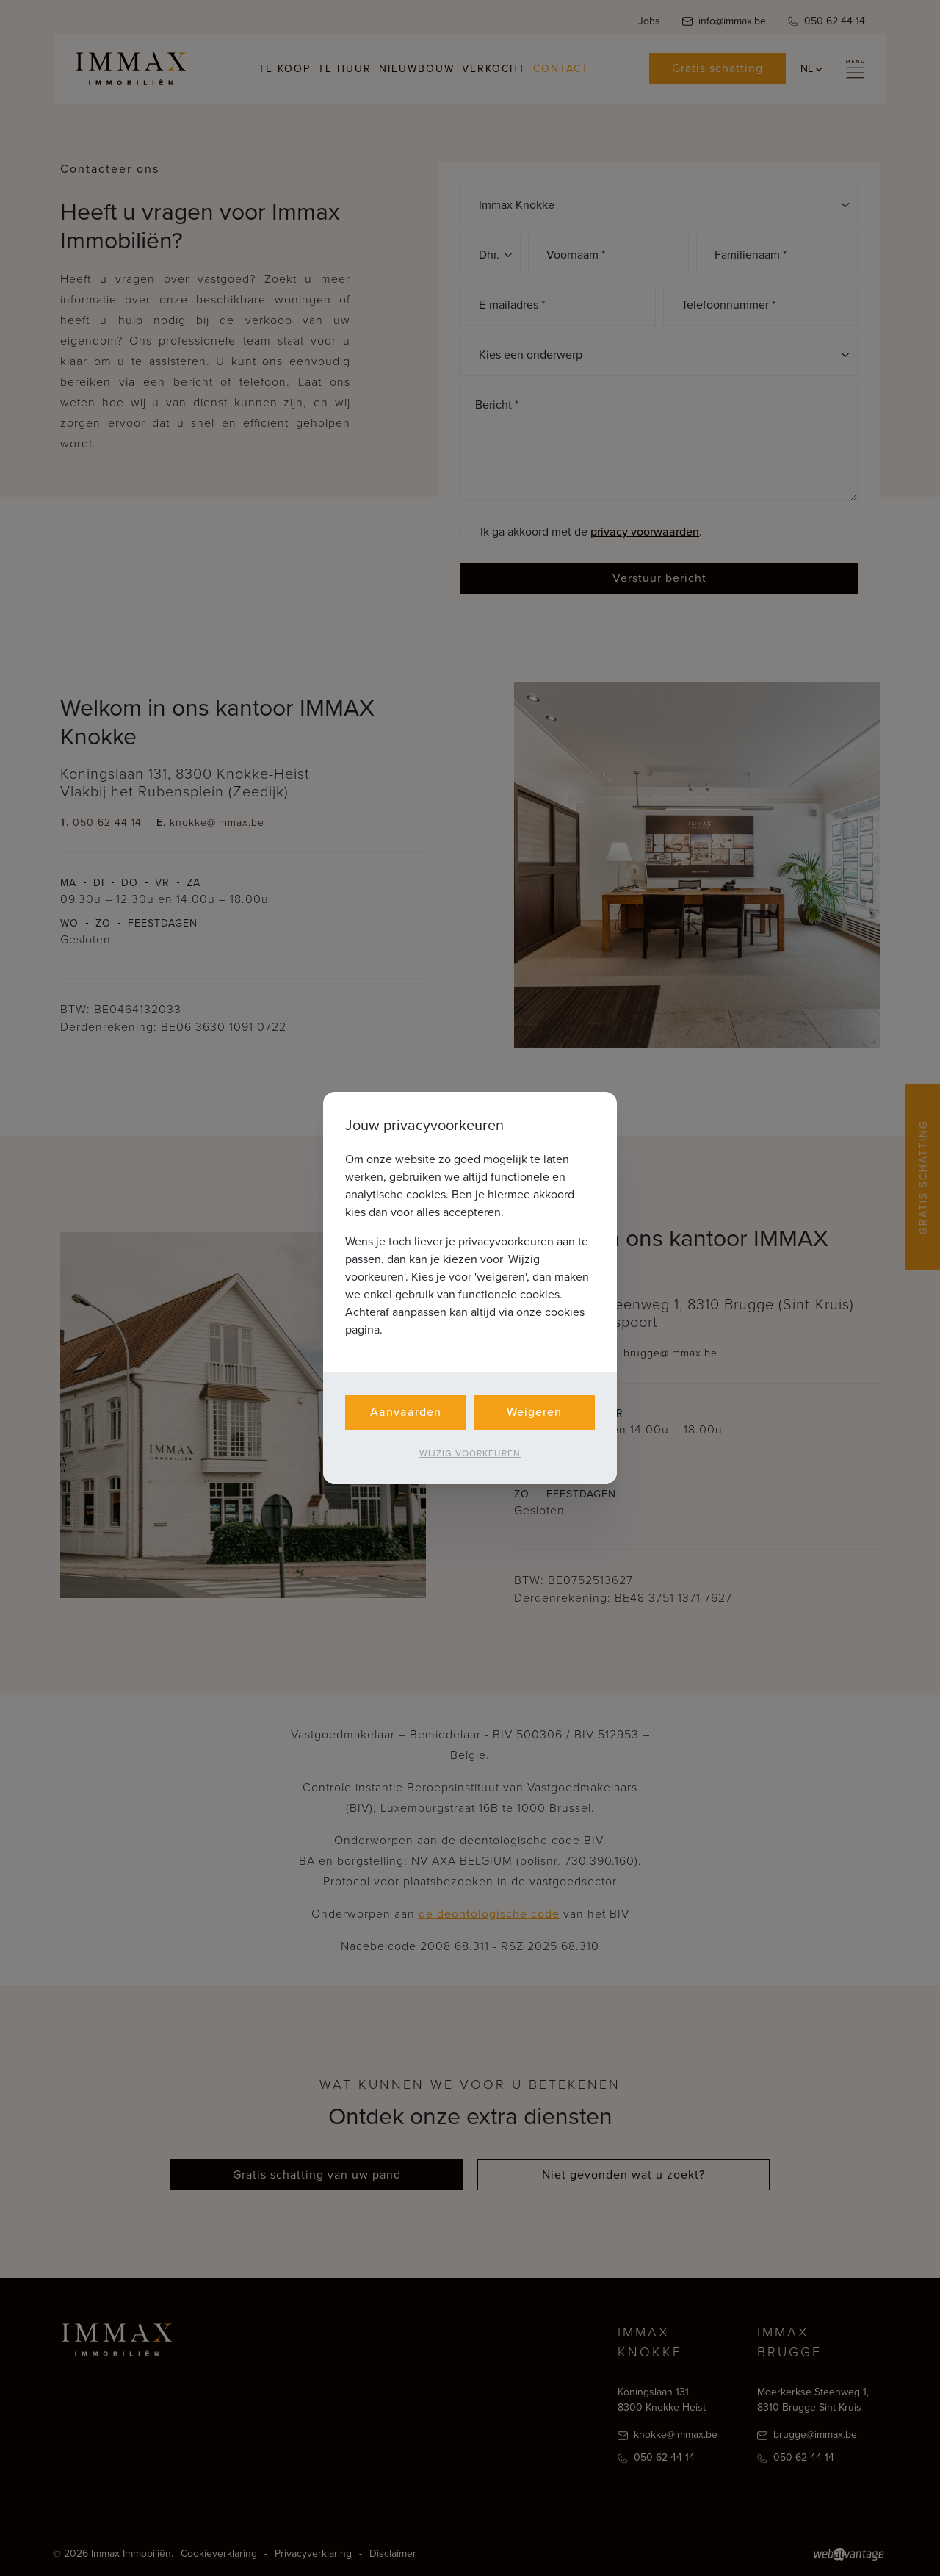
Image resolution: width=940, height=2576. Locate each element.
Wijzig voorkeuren (470, 1453)
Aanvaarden (405, 1411)
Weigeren (534, 1411)
